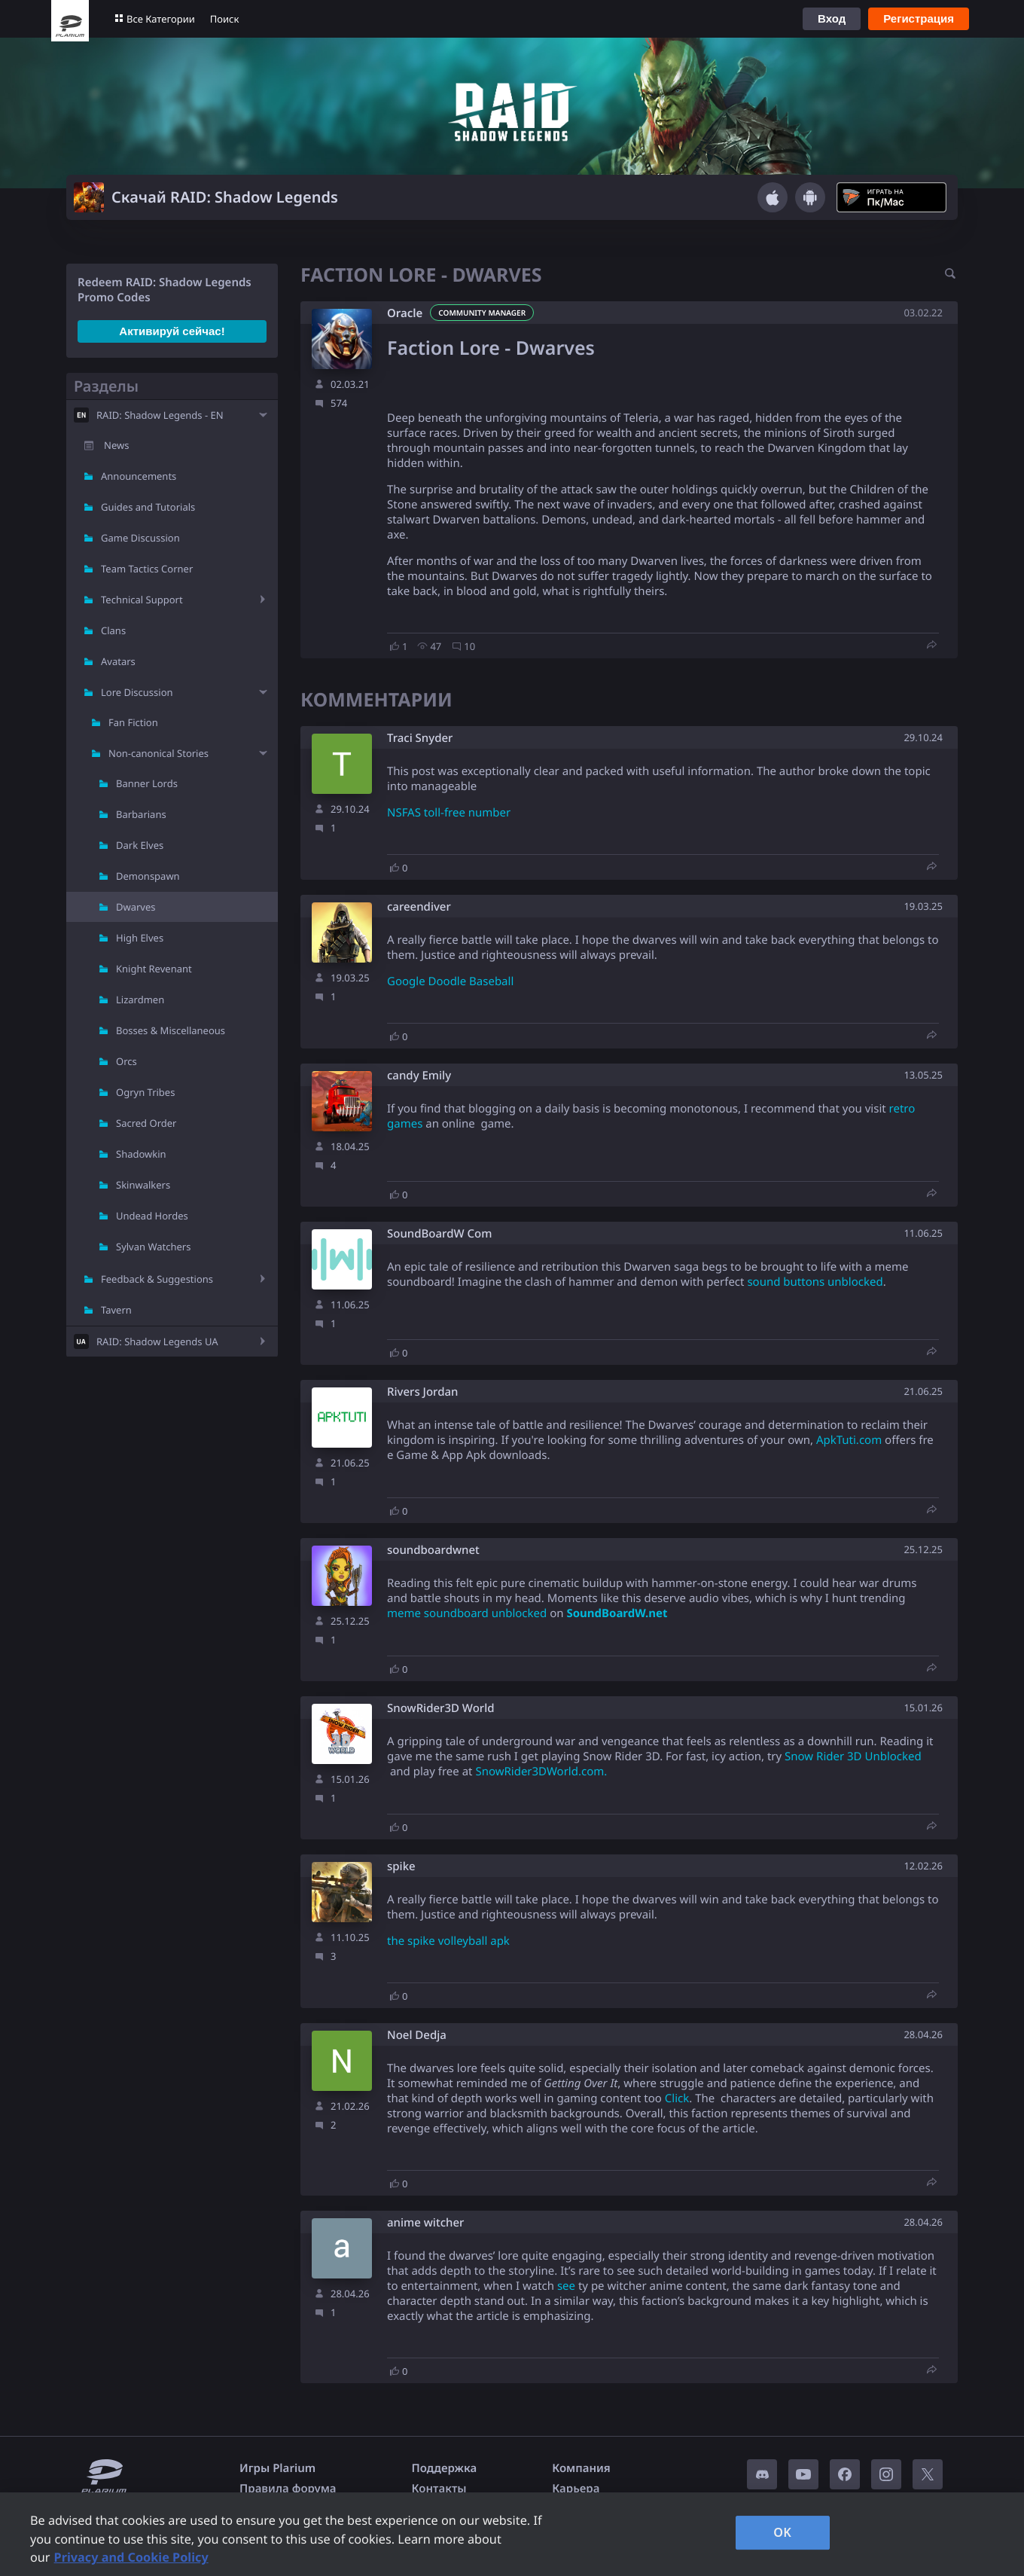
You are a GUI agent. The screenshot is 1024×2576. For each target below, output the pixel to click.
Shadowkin (141, 1154)
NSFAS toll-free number (448, 812)
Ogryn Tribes (145, 1092)
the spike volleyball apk (448, 1941)
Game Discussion (140, 538)
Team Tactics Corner (147, 568)
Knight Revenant (154, 968)
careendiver (419, 907)
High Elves (139, 938)
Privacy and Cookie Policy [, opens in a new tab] (131, 2557)
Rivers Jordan (422, 1392)
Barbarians (141, 814)
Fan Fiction (133, 722)
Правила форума (288, 2488)
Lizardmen (140, 999)
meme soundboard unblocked (467, 1613)
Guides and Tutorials (148, 507)
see (566, 2286)
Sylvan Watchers (153, 1246)
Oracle (404, 313)
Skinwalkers (143, 1185)
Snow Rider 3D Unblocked (853, 1756)
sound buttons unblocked (814, 1282)
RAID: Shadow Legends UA (157, 1341)
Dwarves (136, 907)
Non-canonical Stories (158, 753)
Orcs (126, 1061)
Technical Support (142, 599)
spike (401, 1867)
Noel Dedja (416, 2035)
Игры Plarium (277, 2468)
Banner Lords (147, 783)
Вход (832, 18)
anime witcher (425, 2223)
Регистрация (918, 18)
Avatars (118, 661)
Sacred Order (146, 1123)
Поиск (224, 19)
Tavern (116, 1310)
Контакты (439, 2488)
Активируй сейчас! (171, 331)
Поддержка (444, 2468)
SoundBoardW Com (439, 1234)
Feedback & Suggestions (157, 1279)
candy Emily (419, 1076)
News (116, 445)
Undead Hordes (152, 1215)
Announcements (138, 476)
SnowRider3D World (441, 1709)
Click (677, 2098)
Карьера (575, 2488)
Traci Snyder (420, 738)
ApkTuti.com (849, 1440)
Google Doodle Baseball (450, 981)
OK (782, 2532)
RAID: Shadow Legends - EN (160, 415)
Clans (113, 630)
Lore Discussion (137, 692)
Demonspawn (148, 876)
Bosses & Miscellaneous (170, 1030)
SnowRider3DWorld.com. (541, 1771)
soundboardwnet (433, 1550)
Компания (581, 2468)
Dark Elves (139, 845)
